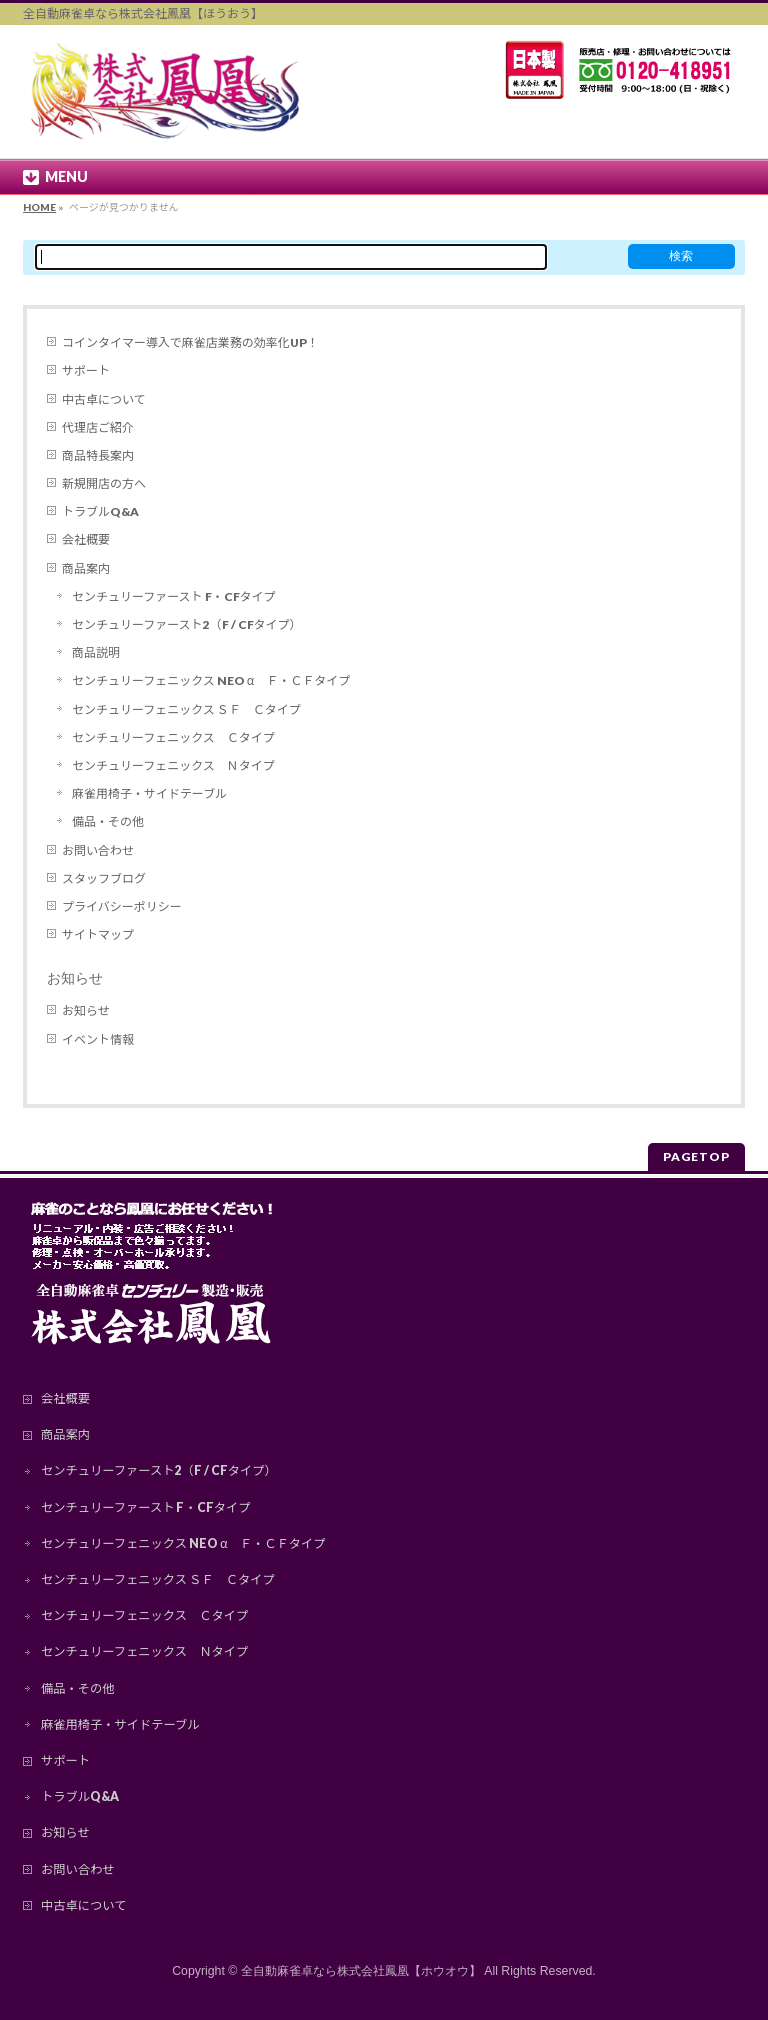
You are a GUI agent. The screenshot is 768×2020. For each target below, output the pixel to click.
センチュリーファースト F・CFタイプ (173, 596)
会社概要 (86, 539)
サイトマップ (98, 934)
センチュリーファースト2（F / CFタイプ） (186, 624)
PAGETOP (696, 1156)
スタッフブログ (104, 878)
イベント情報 (98, 1039)
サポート (86, 370)
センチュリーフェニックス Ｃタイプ (173, 737)
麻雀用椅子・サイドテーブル (149, 793)
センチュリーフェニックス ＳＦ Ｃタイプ (186, 709)
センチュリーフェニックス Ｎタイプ (173, 765)
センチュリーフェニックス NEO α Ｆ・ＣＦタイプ (211, 680)
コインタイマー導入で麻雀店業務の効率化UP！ (190, 342)
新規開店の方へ (104, 483)
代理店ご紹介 (98, 427)
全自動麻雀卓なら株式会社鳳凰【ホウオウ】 (361, 1971)
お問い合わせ (98, 850)
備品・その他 (108, 821)
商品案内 (86, 568)
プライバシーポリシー (122, 906)
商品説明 (96, 652)
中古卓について (104, 399)
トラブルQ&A (100, 511)
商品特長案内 (98, 455)
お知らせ (75, 978)
